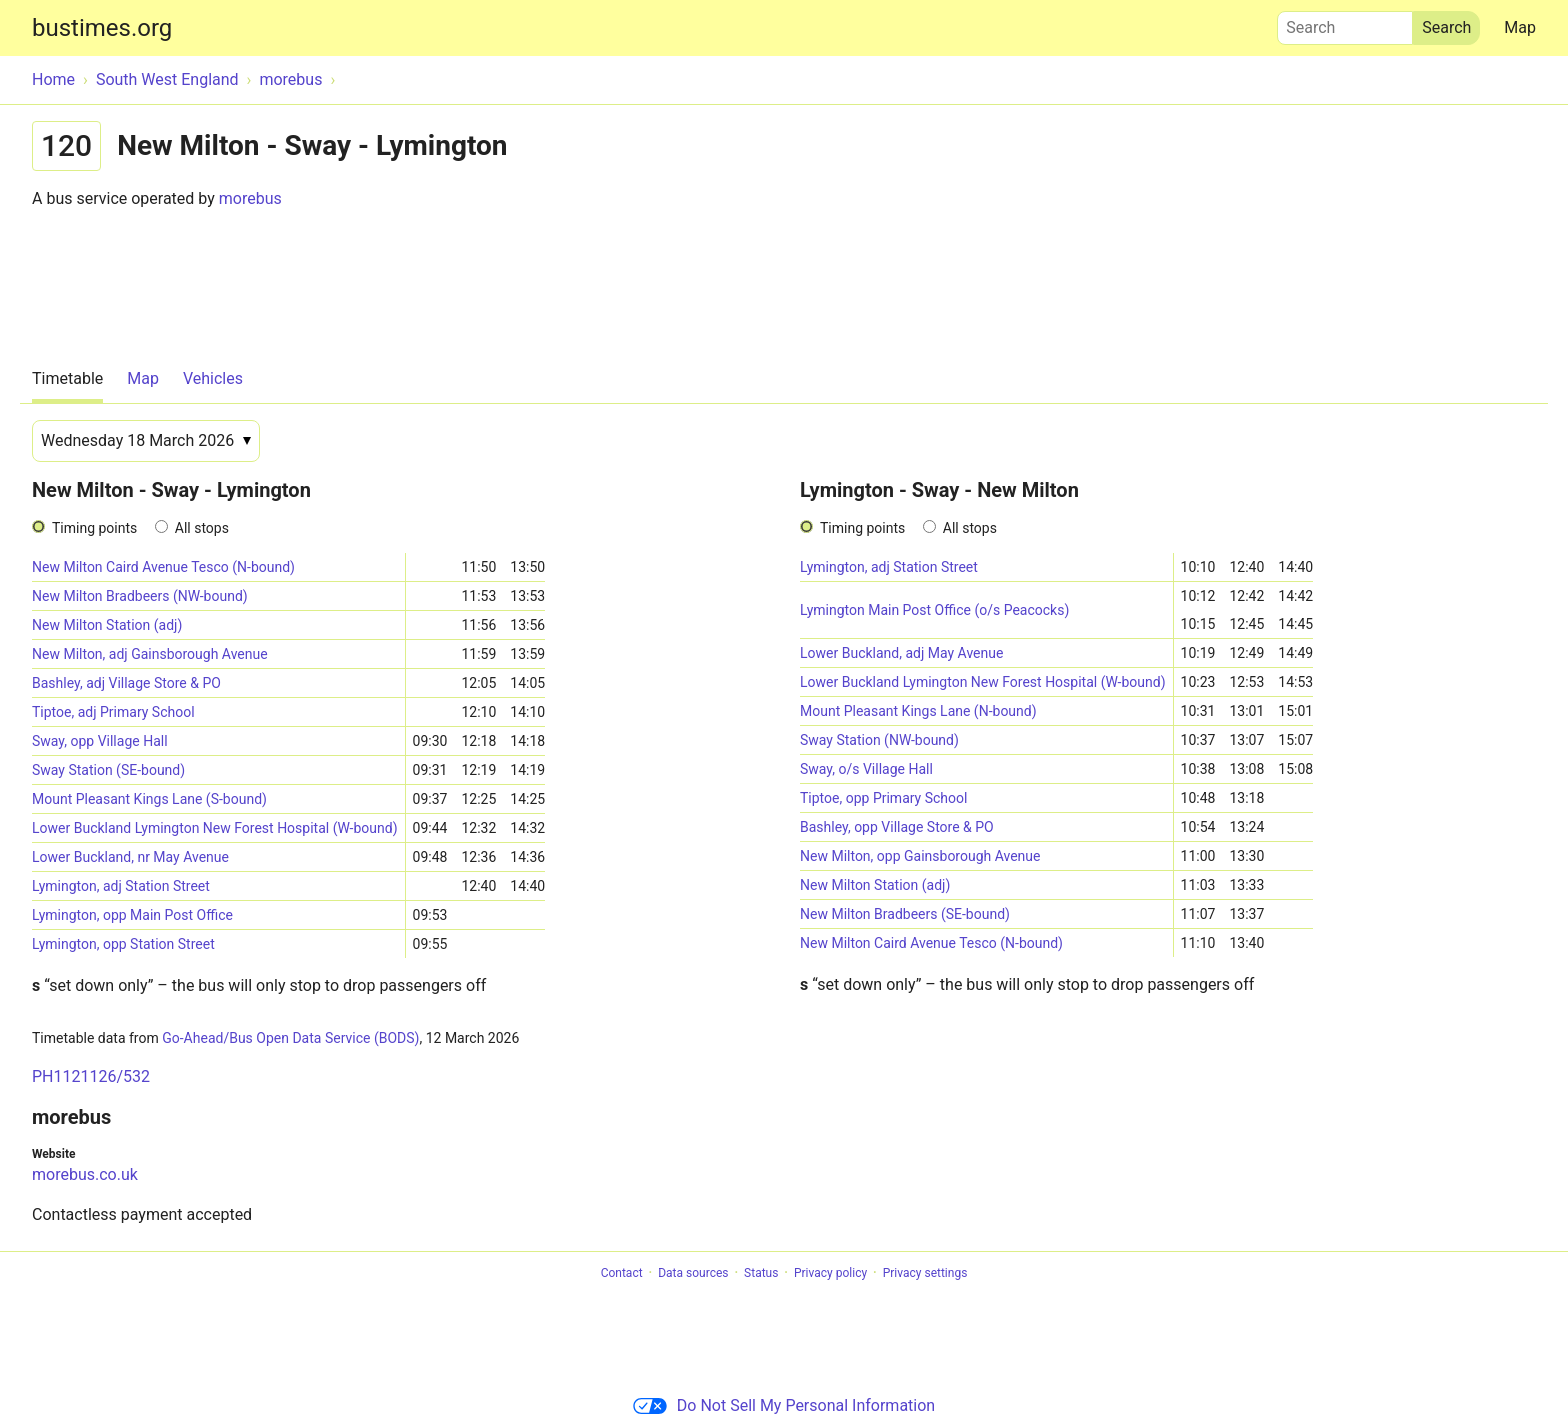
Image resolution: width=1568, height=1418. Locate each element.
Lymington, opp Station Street (123, 944)
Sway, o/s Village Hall (866, 769)
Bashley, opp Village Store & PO (897, 827)
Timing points (94, 528)
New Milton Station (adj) (107, 625)
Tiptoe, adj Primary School (113, 712)
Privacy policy (830, 1273)
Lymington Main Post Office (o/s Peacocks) (934, 610)
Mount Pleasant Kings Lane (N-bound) (918, 711)
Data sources (693, 1273)
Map (1520, 27)
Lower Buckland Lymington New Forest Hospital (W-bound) (215, 828)
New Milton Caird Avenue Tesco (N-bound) (163, 567)
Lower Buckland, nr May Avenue (130, 857)
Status (761, 1273)
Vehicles (213, 378)
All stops (202, 528)
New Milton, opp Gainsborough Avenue (920, 856)
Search (1345, 23)
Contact (622, 1273)
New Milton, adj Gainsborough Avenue (150, 654)
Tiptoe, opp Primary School (883, 798)
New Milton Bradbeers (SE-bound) (905, 914)
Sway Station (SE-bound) (108, 770)
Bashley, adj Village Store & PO (126, 683)
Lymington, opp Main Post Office (132, 915)
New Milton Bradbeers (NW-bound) (140, 596)
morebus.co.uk (85, 1174)
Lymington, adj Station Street (121, 886)
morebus (250, 198)
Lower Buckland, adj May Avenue (901, 653)
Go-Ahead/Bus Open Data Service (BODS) (290, 1038)
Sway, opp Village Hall (100, 741)
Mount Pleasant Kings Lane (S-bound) (149, 799)
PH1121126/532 (91, 1076)
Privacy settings (925, 1273)
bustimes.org (102, 28)
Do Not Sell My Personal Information (784, 1405)
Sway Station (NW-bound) (879, 740)
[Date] (146, 441)
